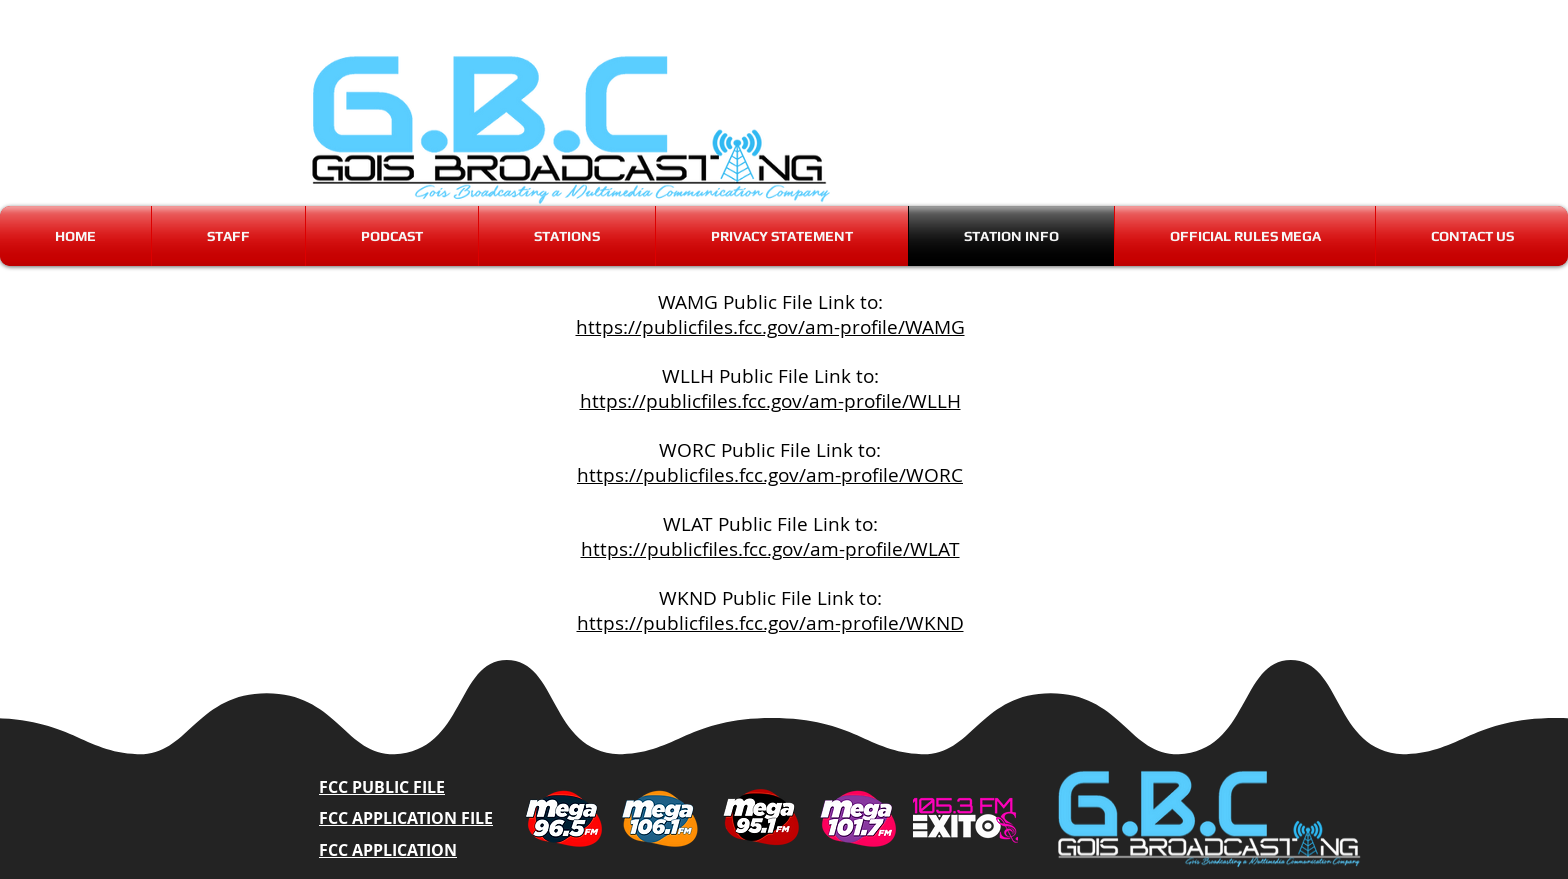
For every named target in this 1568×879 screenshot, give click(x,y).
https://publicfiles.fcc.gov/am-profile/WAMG (770, 327)
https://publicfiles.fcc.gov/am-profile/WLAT (770, 549)
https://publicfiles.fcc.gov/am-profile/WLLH (770, 401)
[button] (567, 236)
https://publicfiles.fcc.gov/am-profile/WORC (770, 475)
